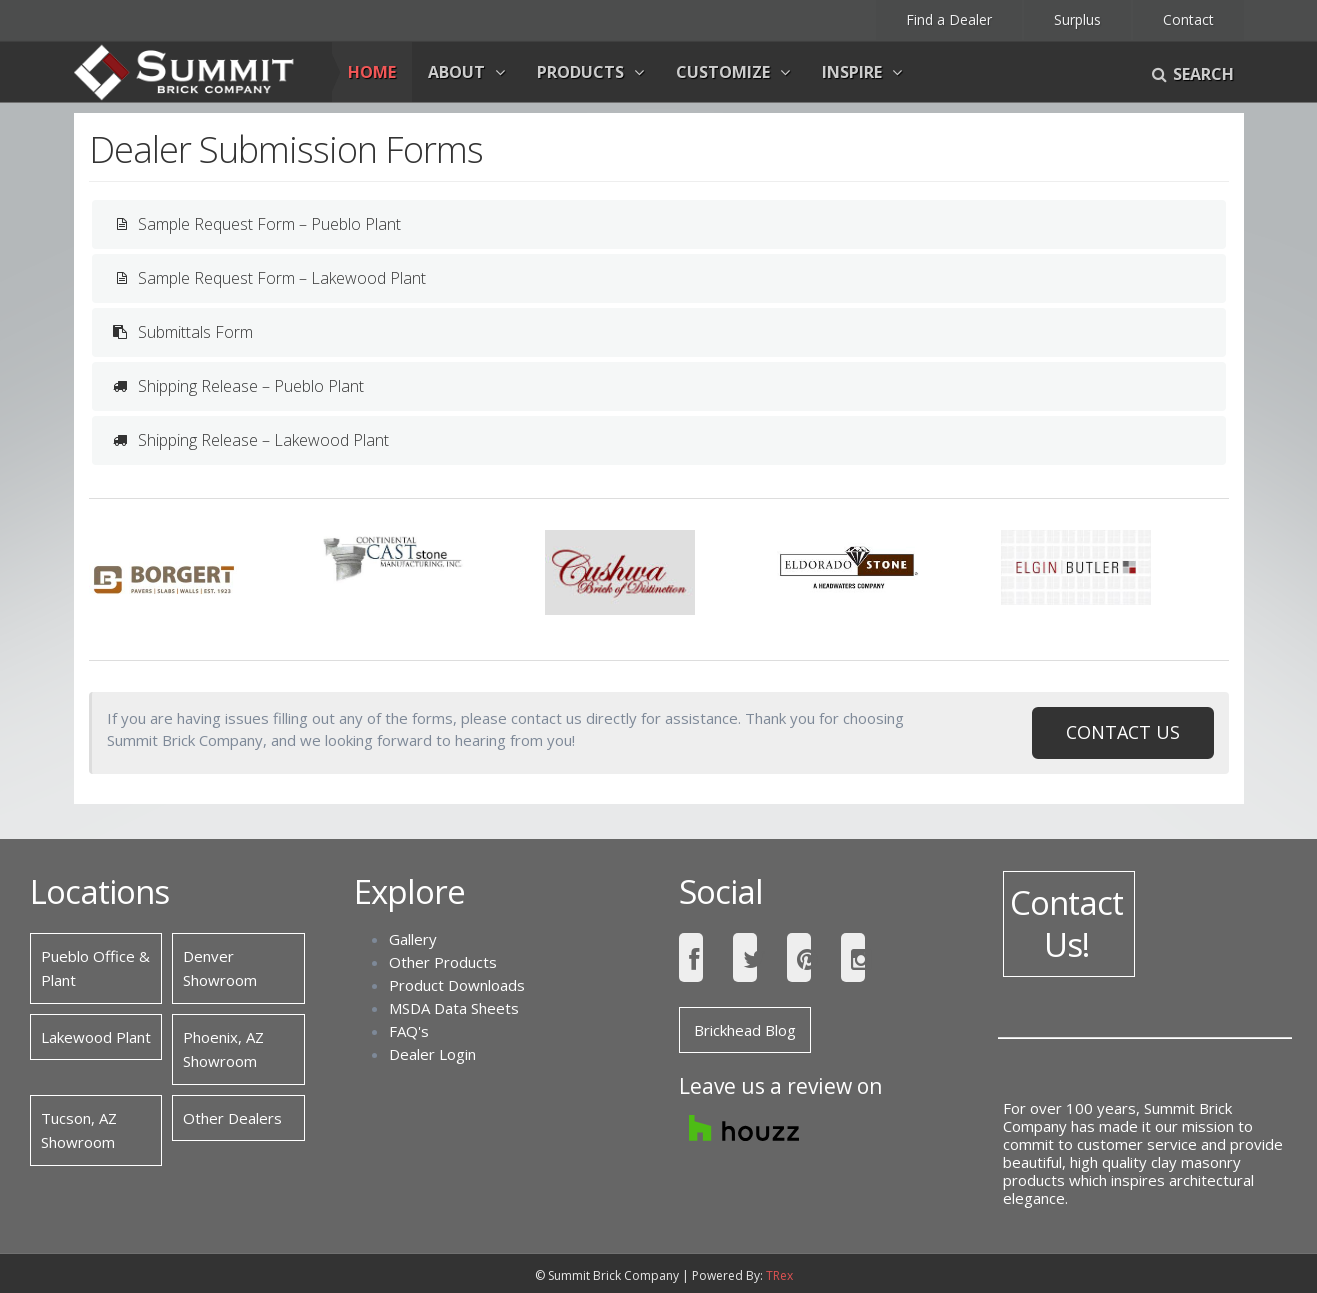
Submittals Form (180, 332)
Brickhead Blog (745, 1030)
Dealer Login (432, 1054)
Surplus (1077, 19)
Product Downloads (457, 985)
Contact (1188, 19)
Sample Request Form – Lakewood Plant (266, 278)
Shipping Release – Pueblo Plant (235, 386)
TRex (779, 1275)
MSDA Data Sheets (454, 1008)
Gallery (413, 939)
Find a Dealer (949, 19)
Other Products (443, 962)
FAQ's (409, 1031)
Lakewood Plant (96, 1037)
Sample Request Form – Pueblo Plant (254, 224)
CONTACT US (1123, 732)
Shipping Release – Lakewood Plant (248, 440)
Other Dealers (232, 1118)
